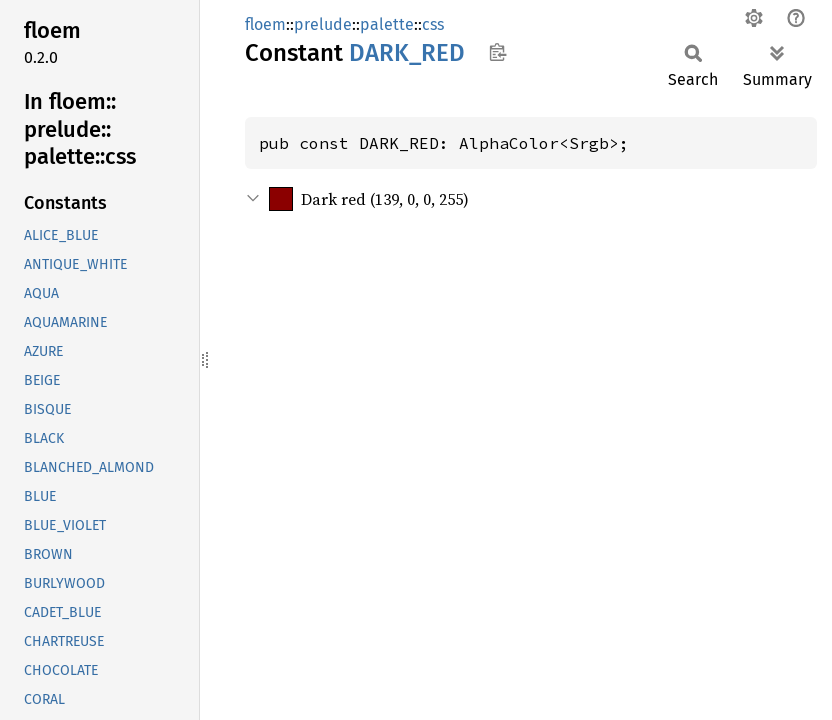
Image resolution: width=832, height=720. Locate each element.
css (433, 24)
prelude (323, 24)
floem (265, 24)
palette (387, 24)
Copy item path (497, 52)
